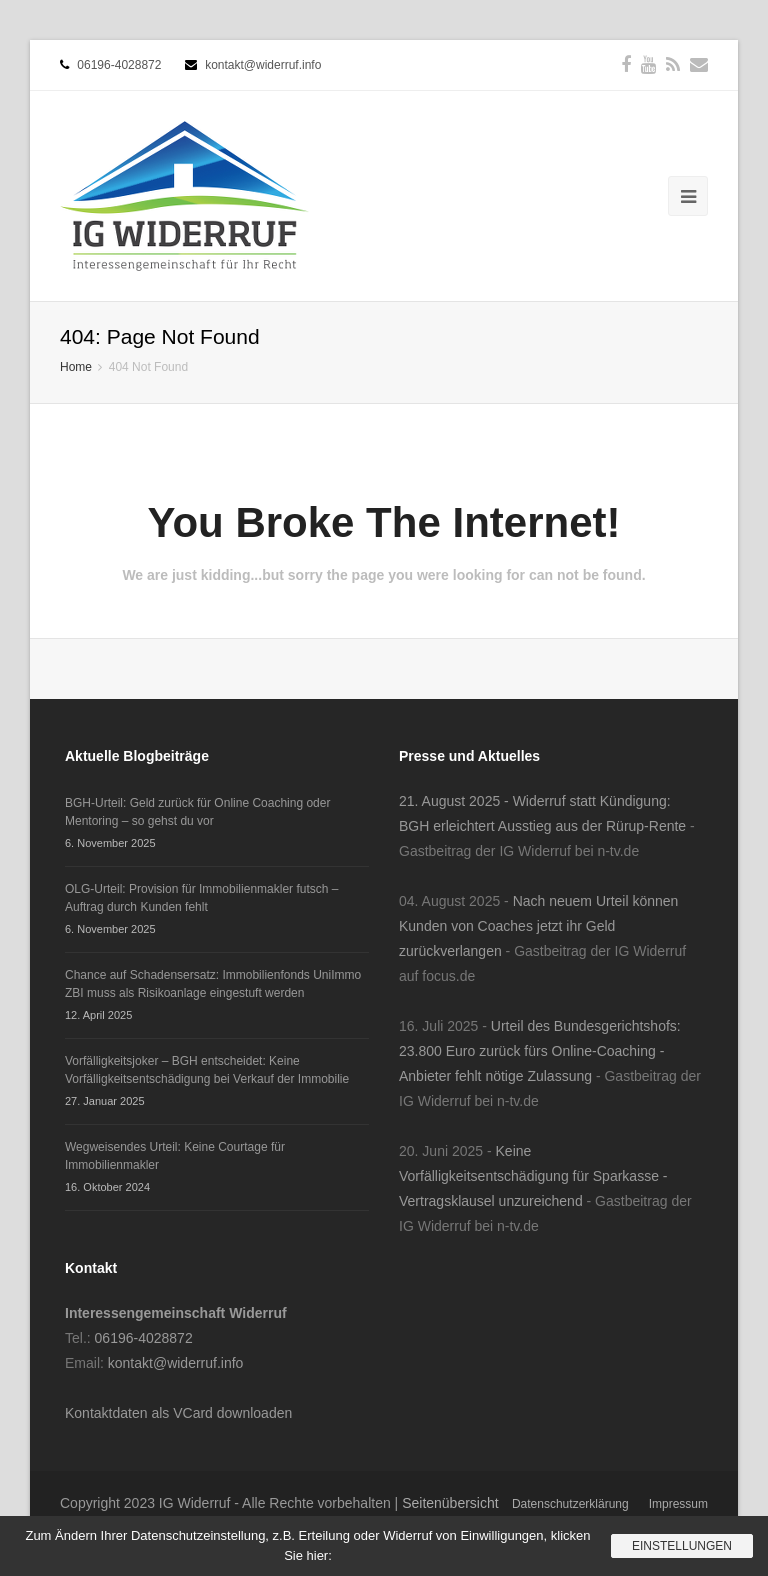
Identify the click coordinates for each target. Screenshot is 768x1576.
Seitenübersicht (450, 1503)
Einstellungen (682, 1546)
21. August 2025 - (456, 801)
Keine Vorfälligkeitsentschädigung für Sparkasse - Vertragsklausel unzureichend (533, 1176)
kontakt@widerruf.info (263, 65)
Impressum (678, 1504)
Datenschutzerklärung (570, 1504)
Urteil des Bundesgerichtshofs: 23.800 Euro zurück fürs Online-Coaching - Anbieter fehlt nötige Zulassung (540, 1051)
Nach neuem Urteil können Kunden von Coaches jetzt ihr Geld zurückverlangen (538, 926)
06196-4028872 (119, 65)
